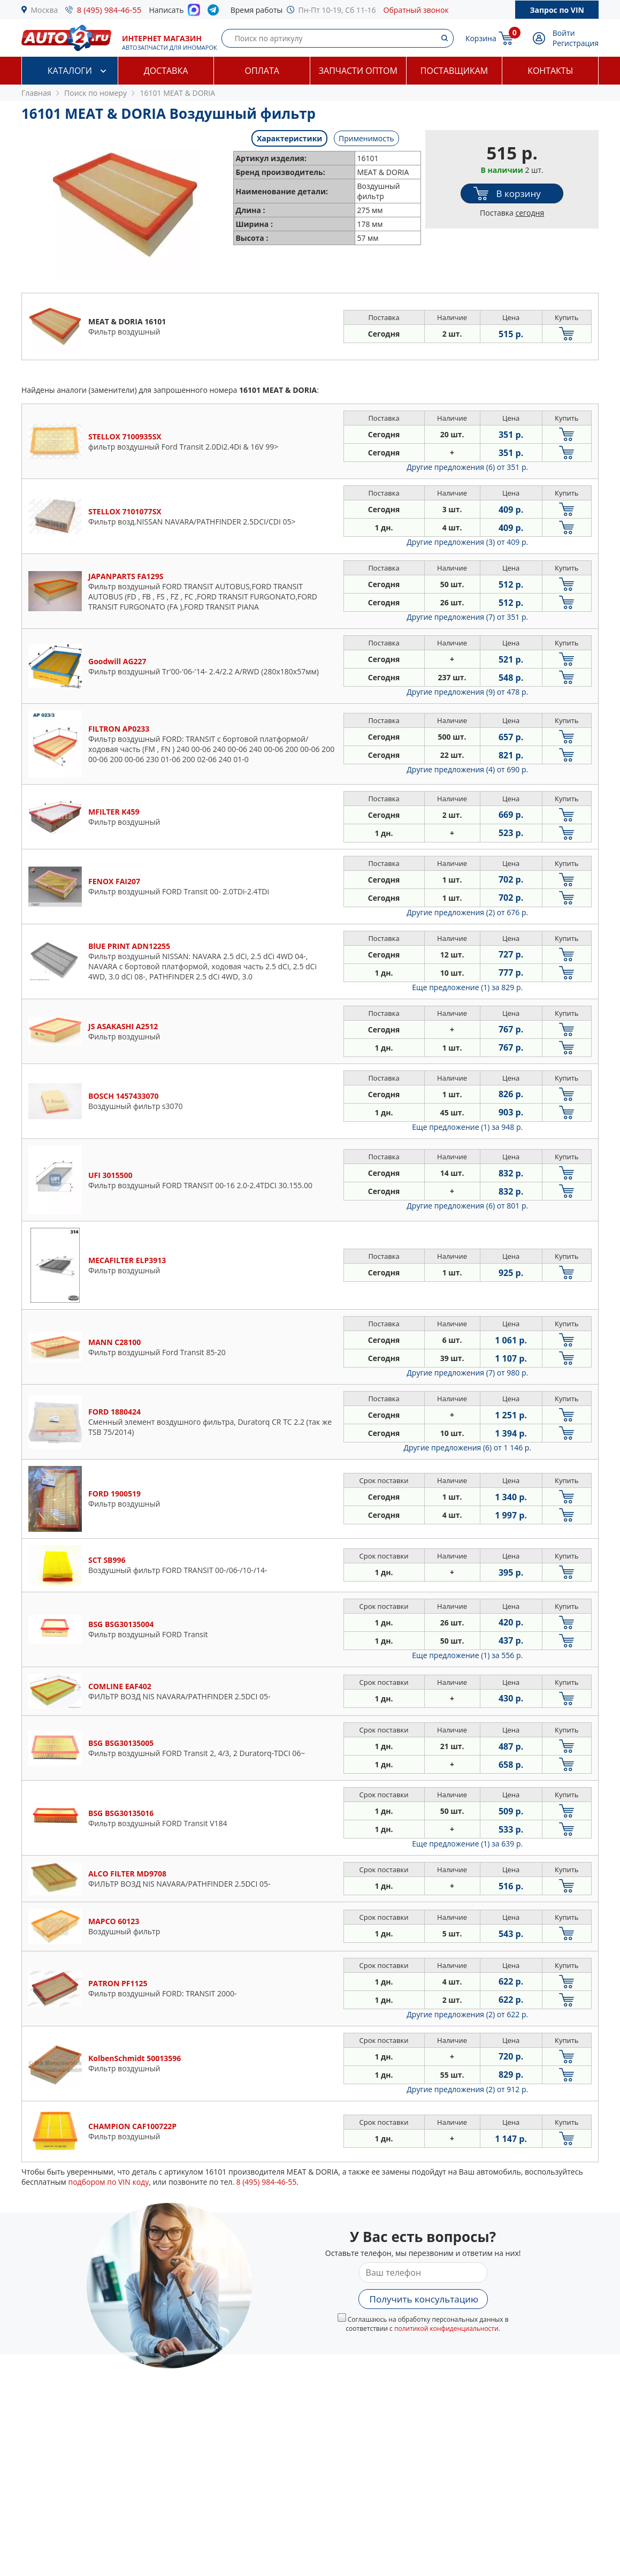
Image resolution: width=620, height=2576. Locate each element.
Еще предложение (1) (467, 987)
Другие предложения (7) (467, 617)
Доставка (166, 71)
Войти (564, 33)
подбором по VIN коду (108, 2182)
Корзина (480, 38)
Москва (44, 10)
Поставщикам (454, 71)
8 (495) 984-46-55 (109, 9)
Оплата (261, 71)
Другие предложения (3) (467, 542)
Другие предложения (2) (467, 912)
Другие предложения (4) (467, 769)
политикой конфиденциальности (446, 2328)
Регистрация (576, 43)
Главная (36, 93)
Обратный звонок (416, 10)
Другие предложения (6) (467, 467)
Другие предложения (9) (467, 692)
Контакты (550, 71)
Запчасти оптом (358, 71)
